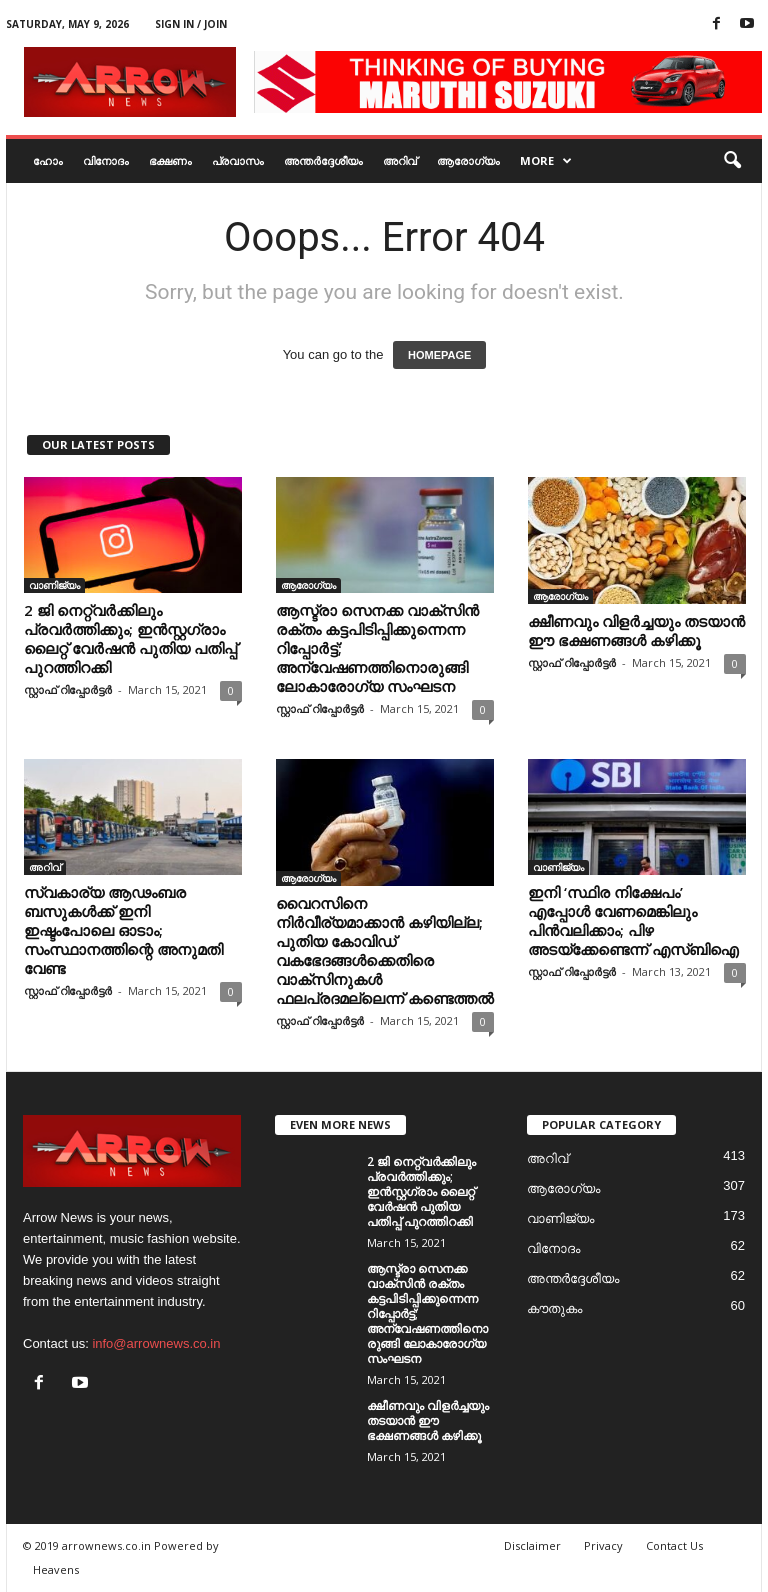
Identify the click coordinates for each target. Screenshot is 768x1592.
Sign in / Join (191, 24)
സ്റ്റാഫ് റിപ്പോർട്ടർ (68, 689)
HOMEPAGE (439, 355)
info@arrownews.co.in (156, 1343)
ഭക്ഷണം (170, 160)
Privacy (603, 1545)
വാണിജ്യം (54, 585)
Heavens (56, 1569)
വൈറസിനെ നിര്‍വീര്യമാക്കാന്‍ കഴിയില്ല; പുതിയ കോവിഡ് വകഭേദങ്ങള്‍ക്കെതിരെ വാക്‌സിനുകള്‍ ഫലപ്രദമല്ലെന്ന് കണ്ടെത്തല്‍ (385, 950)
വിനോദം (106, 160)
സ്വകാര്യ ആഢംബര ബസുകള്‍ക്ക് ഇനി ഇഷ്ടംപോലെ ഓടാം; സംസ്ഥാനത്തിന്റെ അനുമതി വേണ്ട (123, 930)
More (546, 161)
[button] (732, 161)
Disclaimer (532, 1545)
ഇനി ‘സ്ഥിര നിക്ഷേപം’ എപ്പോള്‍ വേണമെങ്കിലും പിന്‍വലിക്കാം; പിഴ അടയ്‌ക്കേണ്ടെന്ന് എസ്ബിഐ (633, 920)
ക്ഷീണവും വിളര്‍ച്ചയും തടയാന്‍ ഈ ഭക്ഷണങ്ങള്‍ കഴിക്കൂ (636, 630)
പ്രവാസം (238, 160)
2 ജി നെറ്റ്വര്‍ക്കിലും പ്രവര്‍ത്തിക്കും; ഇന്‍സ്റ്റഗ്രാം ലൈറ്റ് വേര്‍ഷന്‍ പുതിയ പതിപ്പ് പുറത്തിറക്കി (130, 638)
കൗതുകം (554, 1308)
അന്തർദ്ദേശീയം (323, 160)
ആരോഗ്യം (468, 160)
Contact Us (674, 1545)
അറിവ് (400, 160)
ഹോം (48, 160)
